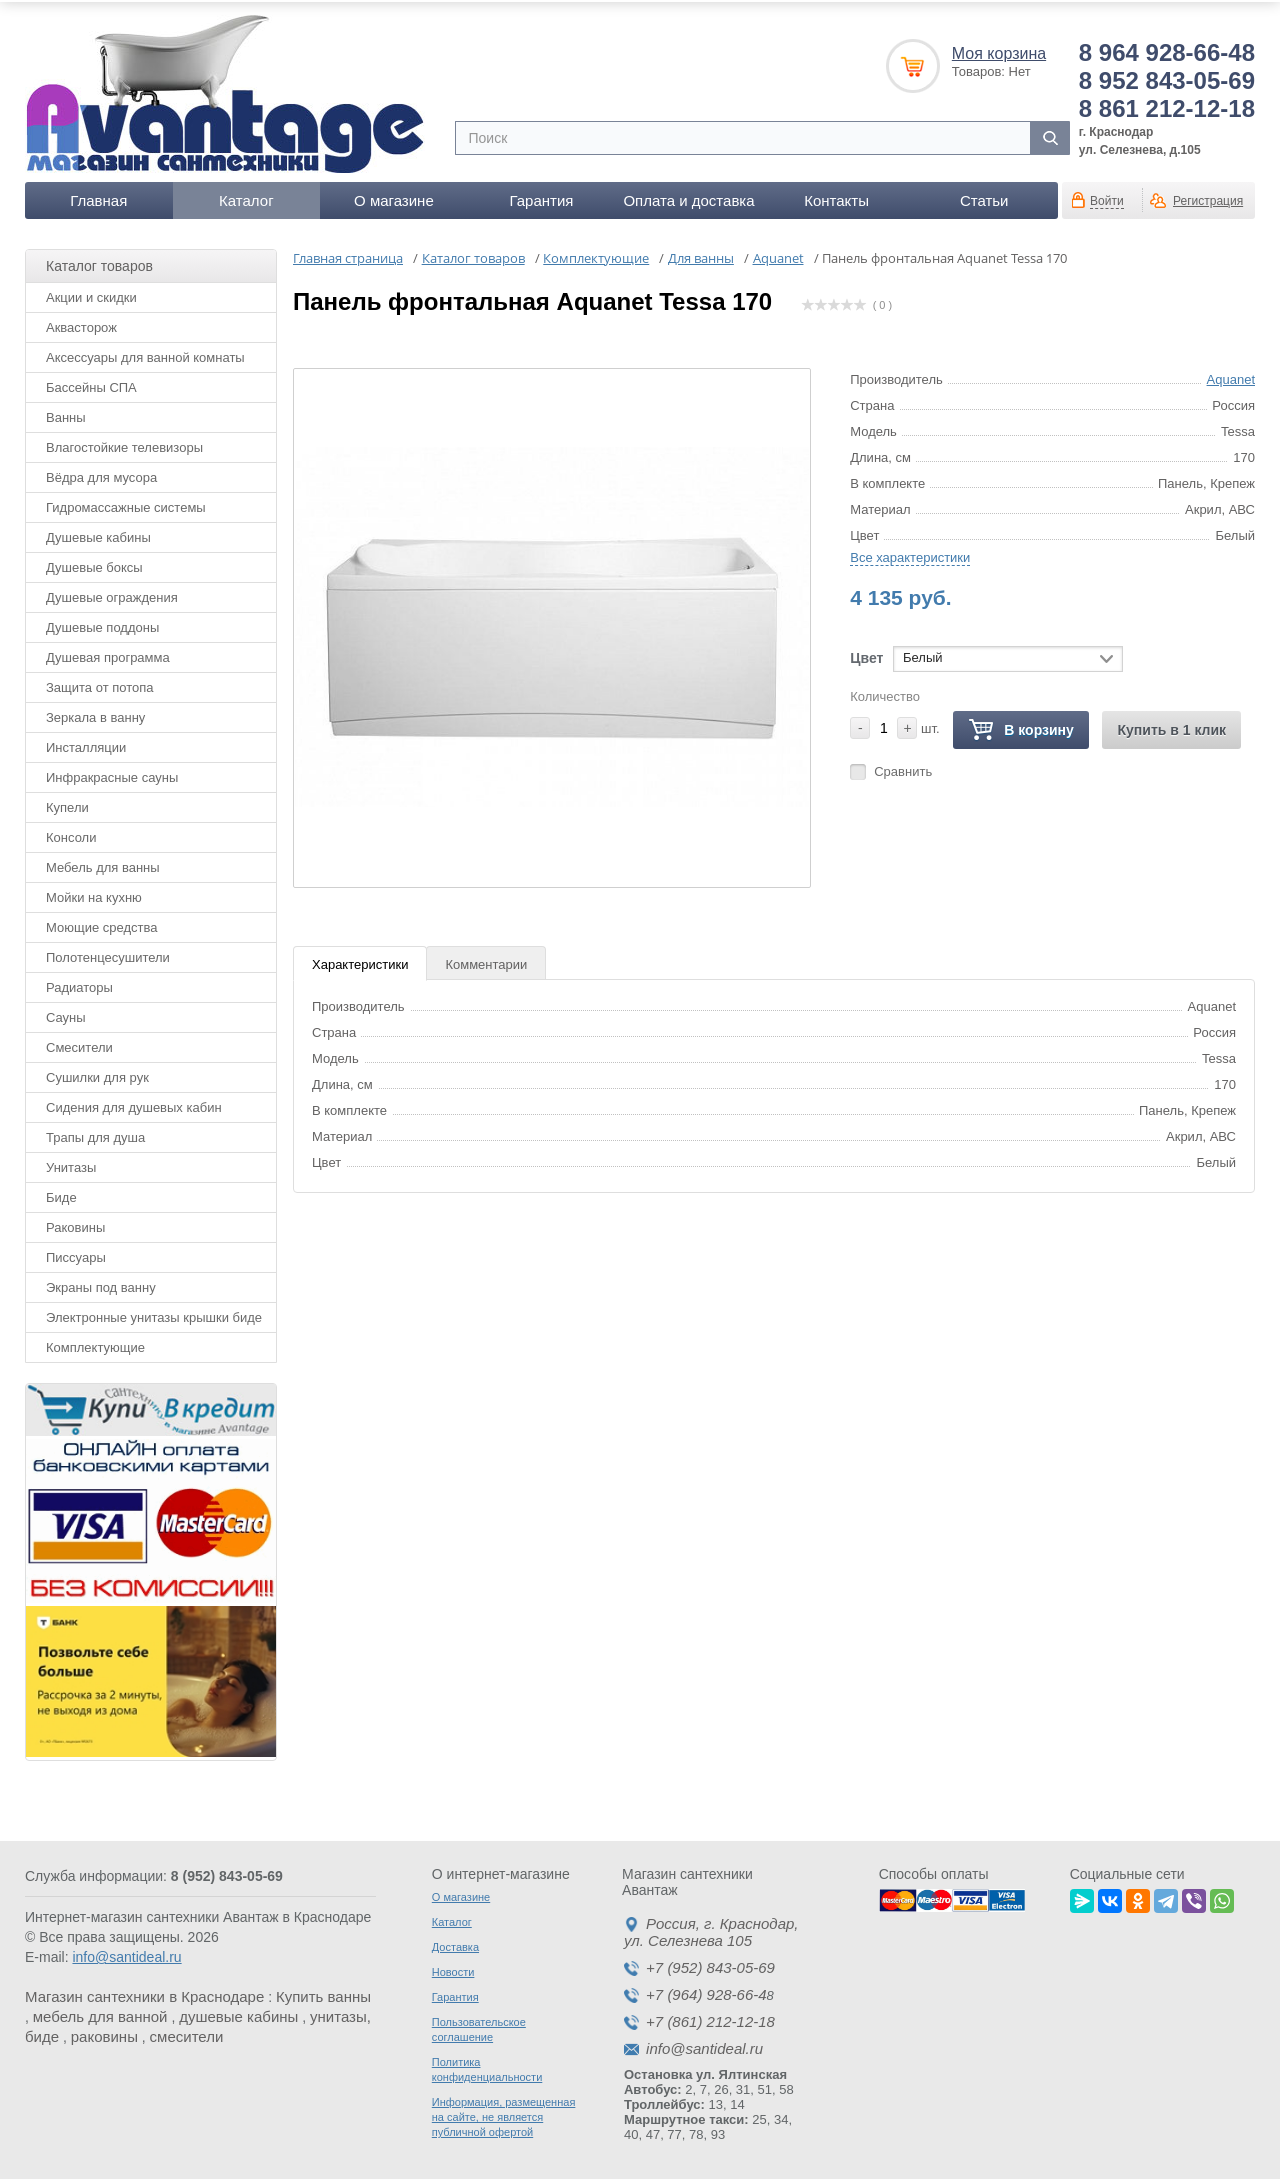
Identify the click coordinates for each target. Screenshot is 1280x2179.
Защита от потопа (100, 683)
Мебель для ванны (103, 863)
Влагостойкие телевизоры (124, 443)
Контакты (836, 196)
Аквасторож (81, 323)
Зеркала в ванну (95, 713)
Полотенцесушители (108, 953)
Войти (1107, 197)
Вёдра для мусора (101, 473)
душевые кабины (238, 2013)
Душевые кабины (98, 533)
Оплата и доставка (688, 196)
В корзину (1021, 726)
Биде (61, 1193)
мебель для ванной (100, 2013)
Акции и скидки (91, 293)
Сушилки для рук (97, 1073)
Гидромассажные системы (126, 503)
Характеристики (360, 960)
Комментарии (486, 960)
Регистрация (1208, 197)
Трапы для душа (95, 1133)
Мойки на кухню (94, 893)
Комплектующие (95, 1343)
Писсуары (76, 1253)
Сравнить (903, 767)
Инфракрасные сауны (112, 773)
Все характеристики (910, 553)
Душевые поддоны (102, 623)
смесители (187, 2033)
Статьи (984, 196)
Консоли (71, 833)
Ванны (66, 413)
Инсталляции (86, 743)
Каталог (246, 196)
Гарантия (541, 196)
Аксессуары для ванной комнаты (145, 353)
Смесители (79, 1043)
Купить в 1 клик (1171, 726)
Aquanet (1231, 375)
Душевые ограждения (112, 593)
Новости (453, 1969)
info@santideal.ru (126, 1954)
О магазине (394, 196)
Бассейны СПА (91, 383)
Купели (67, 803)
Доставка (455, 1944)
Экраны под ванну (101, 1283)
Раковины (75, 1223)
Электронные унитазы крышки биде (154, 1313)
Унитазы (71, 1163)
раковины (104, 2033)
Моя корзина (999, 49)
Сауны (66, 1013)
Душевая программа (108, 653)
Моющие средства (101, 923)
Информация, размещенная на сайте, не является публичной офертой (504, 2114)
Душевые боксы (94, 563)
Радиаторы (79, 983)
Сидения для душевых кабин (134, 1103)
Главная (98, 196)
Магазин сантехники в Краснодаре (144, 1993)
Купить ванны (323, 1993)
